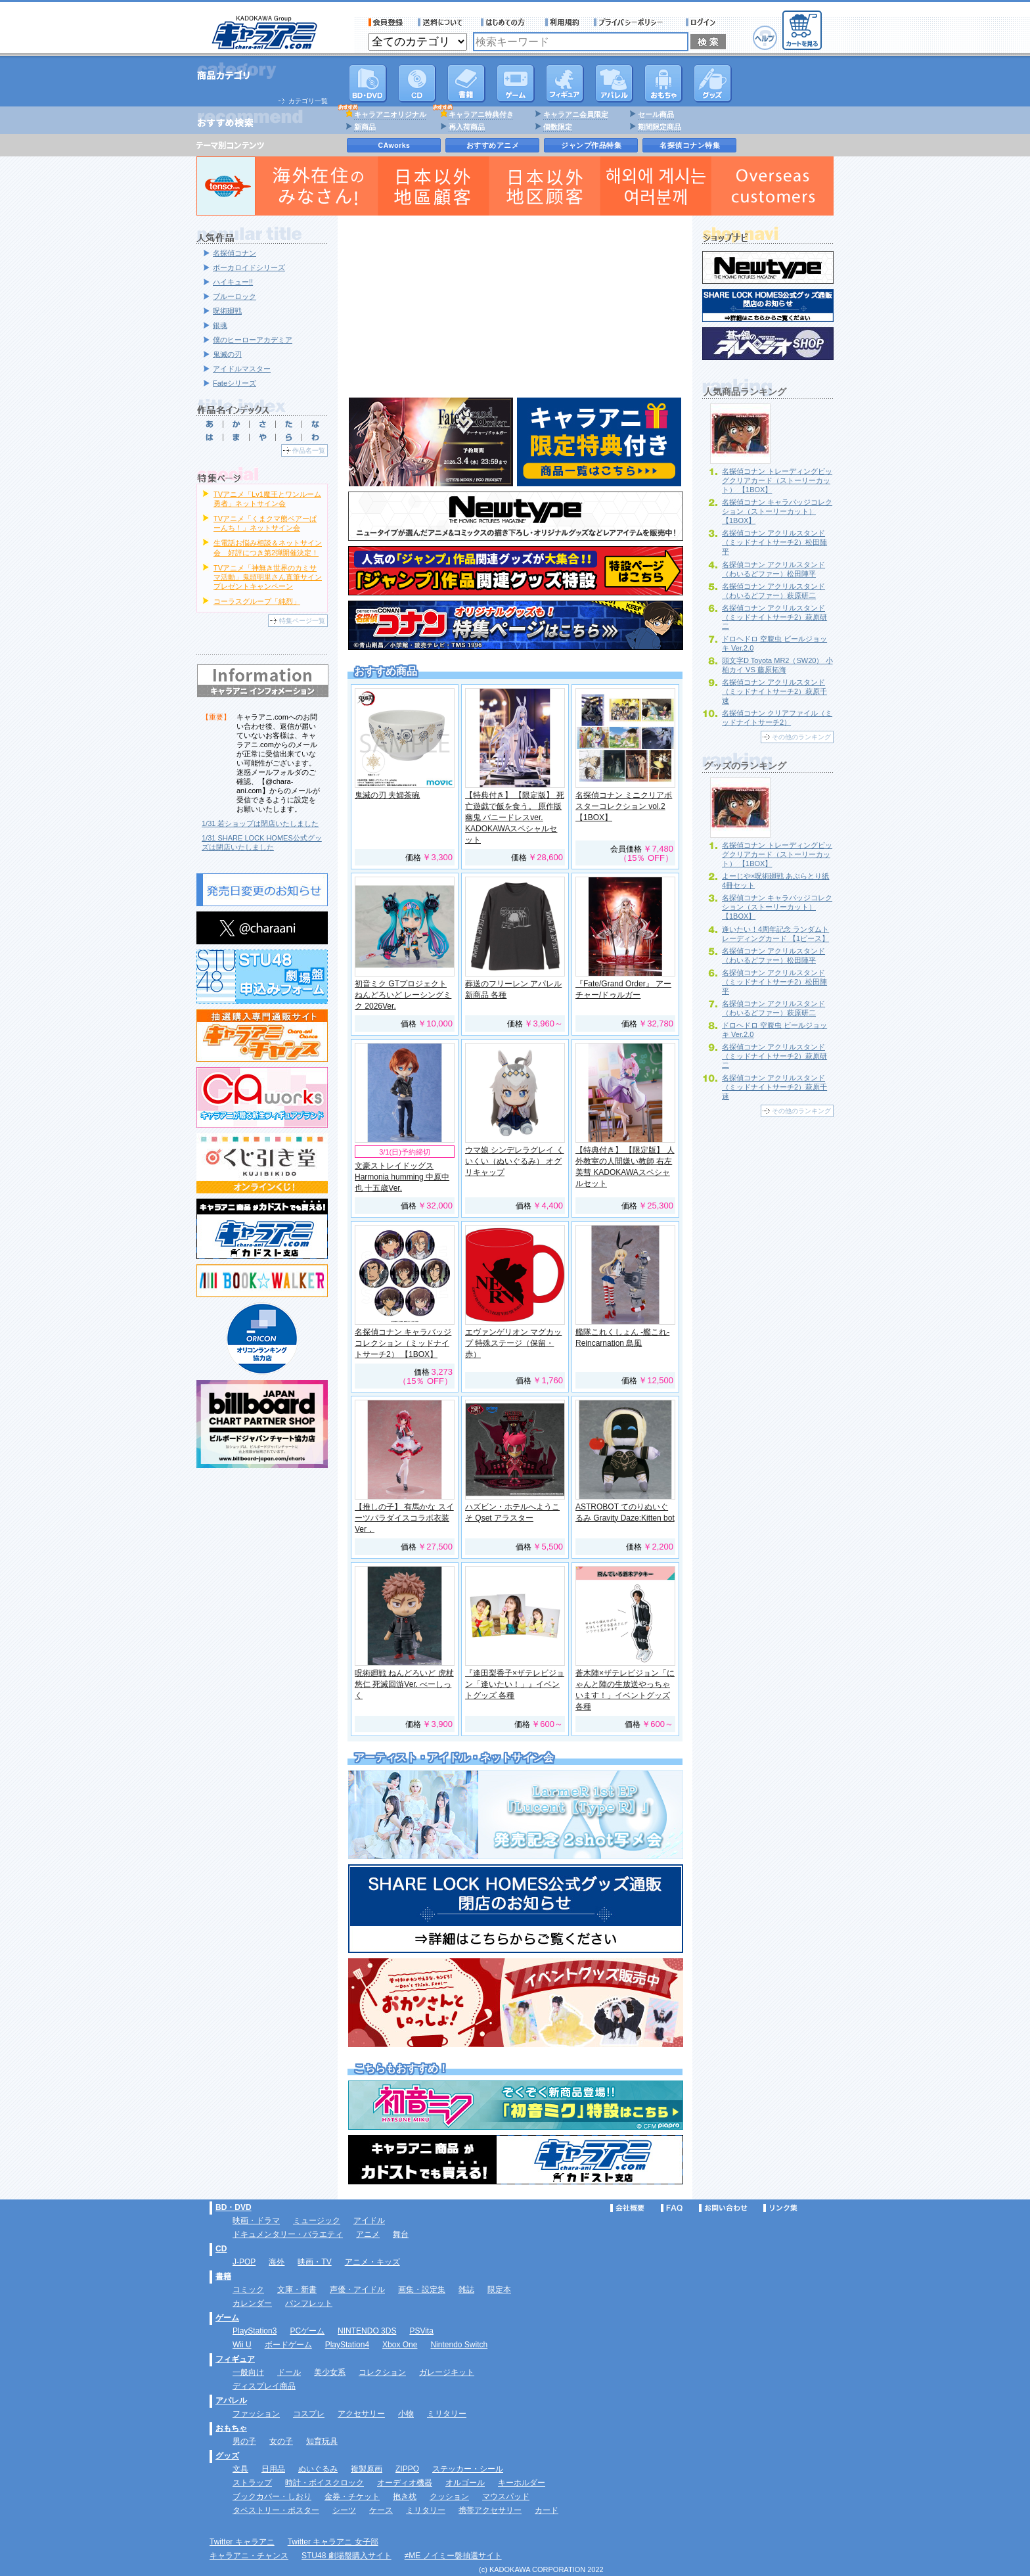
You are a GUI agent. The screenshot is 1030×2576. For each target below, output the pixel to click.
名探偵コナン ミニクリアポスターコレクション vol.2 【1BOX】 (623, 806)
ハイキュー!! (233, 282)
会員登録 (386, 22)
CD (417, 83)
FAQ (672, 2208)
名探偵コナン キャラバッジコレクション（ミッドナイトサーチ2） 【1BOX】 (403, 1343)
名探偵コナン (234, 253)
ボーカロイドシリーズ (249, 267)
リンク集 (780, 2208)
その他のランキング (801, 737)
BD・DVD (233, 2207)
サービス (506, 22)
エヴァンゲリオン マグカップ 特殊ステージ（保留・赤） (513, 1343)
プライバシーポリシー (632, 22)
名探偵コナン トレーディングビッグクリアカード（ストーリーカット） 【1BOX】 (777, 480)
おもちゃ (663, 83)
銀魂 (220, 325)
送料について (442, 22)
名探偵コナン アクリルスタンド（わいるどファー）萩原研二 (773, 590)
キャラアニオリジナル (390, 114)
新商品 (365, 127)
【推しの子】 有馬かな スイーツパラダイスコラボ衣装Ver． (404, 1518)
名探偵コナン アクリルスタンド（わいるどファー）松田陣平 (773, 569)
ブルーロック (234, 296)
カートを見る (802, 30)
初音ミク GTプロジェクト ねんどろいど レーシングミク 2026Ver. (403, 995)
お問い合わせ (723, 2208)
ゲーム (227, 2317)
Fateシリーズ (234, 383)
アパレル (614, 83)
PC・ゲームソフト (516, 83)
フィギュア (565, 83)
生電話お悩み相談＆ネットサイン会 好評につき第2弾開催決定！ (267, 547)
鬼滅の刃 (227, 354)
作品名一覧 (308, 450)
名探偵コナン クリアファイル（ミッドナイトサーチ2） (777, 717)
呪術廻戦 (227, 311)
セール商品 (656, 114)
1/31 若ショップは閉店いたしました (260, 823)
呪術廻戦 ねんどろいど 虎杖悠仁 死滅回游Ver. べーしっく (404, 1684)
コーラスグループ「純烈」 (256, 601)
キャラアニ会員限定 (575, 114)
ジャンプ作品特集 (591, 145)
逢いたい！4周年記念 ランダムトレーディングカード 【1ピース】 (775, 933)
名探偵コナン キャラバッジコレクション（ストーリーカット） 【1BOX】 (777, 511)
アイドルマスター (242, 369)
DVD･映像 (368, 83)
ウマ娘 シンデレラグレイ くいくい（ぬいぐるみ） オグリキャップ (514, 1161)
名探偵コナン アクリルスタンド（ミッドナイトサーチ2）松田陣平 (774, 542)
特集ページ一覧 (302, 620)
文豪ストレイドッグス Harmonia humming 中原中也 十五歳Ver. (402, 1177)
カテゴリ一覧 (308, 100)
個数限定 (557, 127)
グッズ (713, 83)
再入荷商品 (467, 127)
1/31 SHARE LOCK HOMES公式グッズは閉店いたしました (262, 842)
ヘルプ (765, 38)
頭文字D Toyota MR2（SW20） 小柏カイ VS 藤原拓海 (777, 665)
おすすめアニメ (493, 145)
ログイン (702, 22)
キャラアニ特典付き (481, 114)
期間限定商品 (659, 127)
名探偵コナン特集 (690, 145)
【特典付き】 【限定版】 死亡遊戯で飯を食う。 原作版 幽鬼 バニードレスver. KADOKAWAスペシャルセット (514, 817)
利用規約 (562, 22)
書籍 (466, 83)
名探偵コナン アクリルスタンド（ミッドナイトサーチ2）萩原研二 (774, 617)
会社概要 (627, 2208)
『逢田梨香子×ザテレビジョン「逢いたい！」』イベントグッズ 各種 (514, 1684)
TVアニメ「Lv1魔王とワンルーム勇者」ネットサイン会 (267, 498)
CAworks (394, 145)
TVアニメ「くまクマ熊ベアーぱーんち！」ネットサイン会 (265, 523)
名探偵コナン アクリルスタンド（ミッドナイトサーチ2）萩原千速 (774, 691)
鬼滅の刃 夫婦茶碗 (387, 795)
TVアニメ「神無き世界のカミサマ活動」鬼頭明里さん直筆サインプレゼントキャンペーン (267, 577)
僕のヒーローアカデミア (252, 340)
